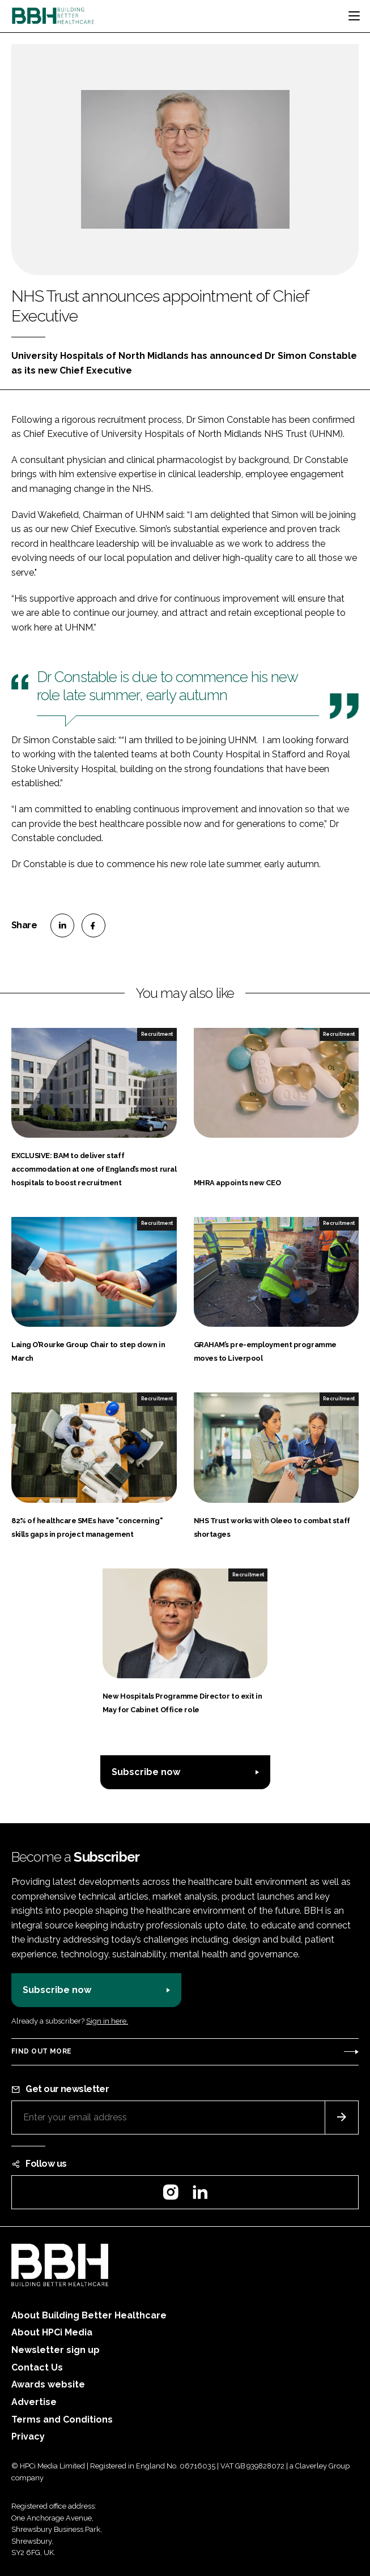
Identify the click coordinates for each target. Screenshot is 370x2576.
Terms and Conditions (62, 2419)
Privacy (28, 2436)
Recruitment (157, 1034)
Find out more (41, 2051)
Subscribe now (146, 1772)
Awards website (48, 2384)
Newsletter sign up (55, 2349)
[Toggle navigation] (354, 15)
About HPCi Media (51, 2332)
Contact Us (37, 2367)
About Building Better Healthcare (89, 2315)
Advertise (34, 2402)
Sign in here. (107, 2021)
